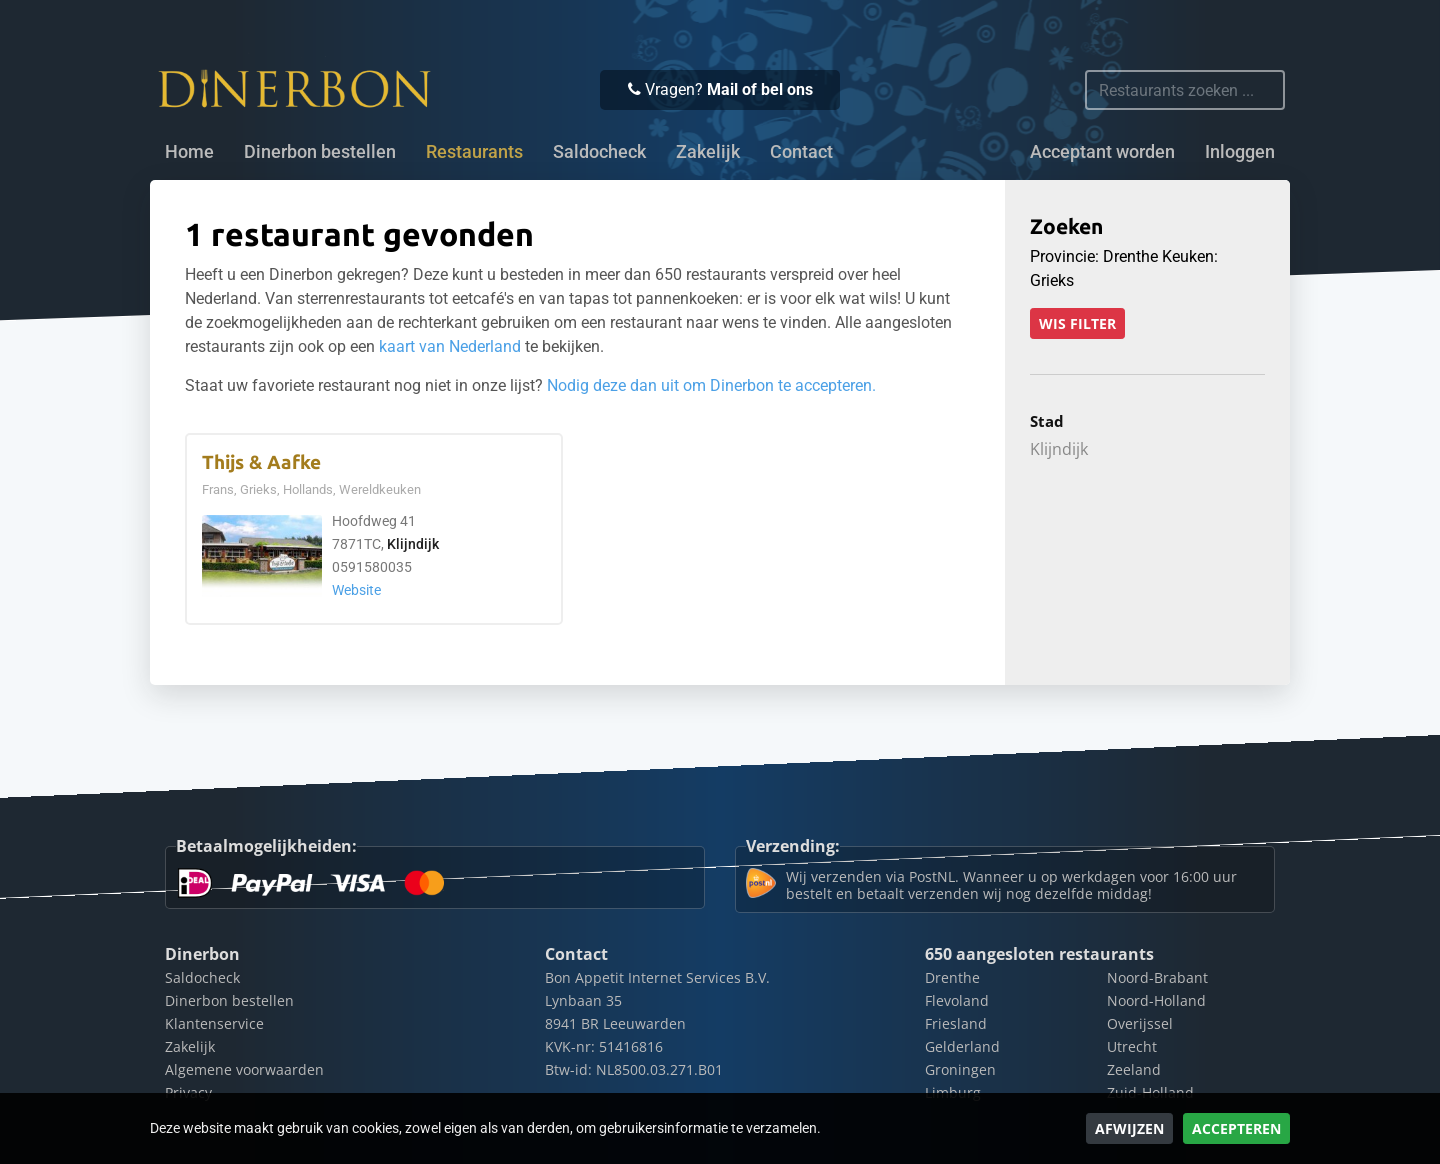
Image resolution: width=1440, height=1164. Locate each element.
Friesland (956, 1023)
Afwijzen (1129, 1128)
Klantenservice (214, 1023)
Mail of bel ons (760, 89)
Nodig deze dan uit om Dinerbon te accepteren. (711, 385)
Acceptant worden (1102, 152)
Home (189, 152)
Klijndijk (413, 544)
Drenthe (952, 977)
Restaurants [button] (474, 152)
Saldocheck (599, 152)
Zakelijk (708, 152)
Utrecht (1132, 1046)
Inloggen (1240, 152)
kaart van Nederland (450, 346)
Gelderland (962, 1046)
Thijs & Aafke (261, 462)
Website (356, 590)
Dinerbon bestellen (320, 152)
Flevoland (957, 1000)
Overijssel (1140, 1023)
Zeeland (1134, 1069)
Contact (801, 152)
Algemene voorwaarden (244, 1069)
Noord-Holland (1156, 1000)
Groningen (960, 1069)
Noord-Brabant (1157, 977)
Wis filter (1077, 323)
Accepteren (1236, 1128)
